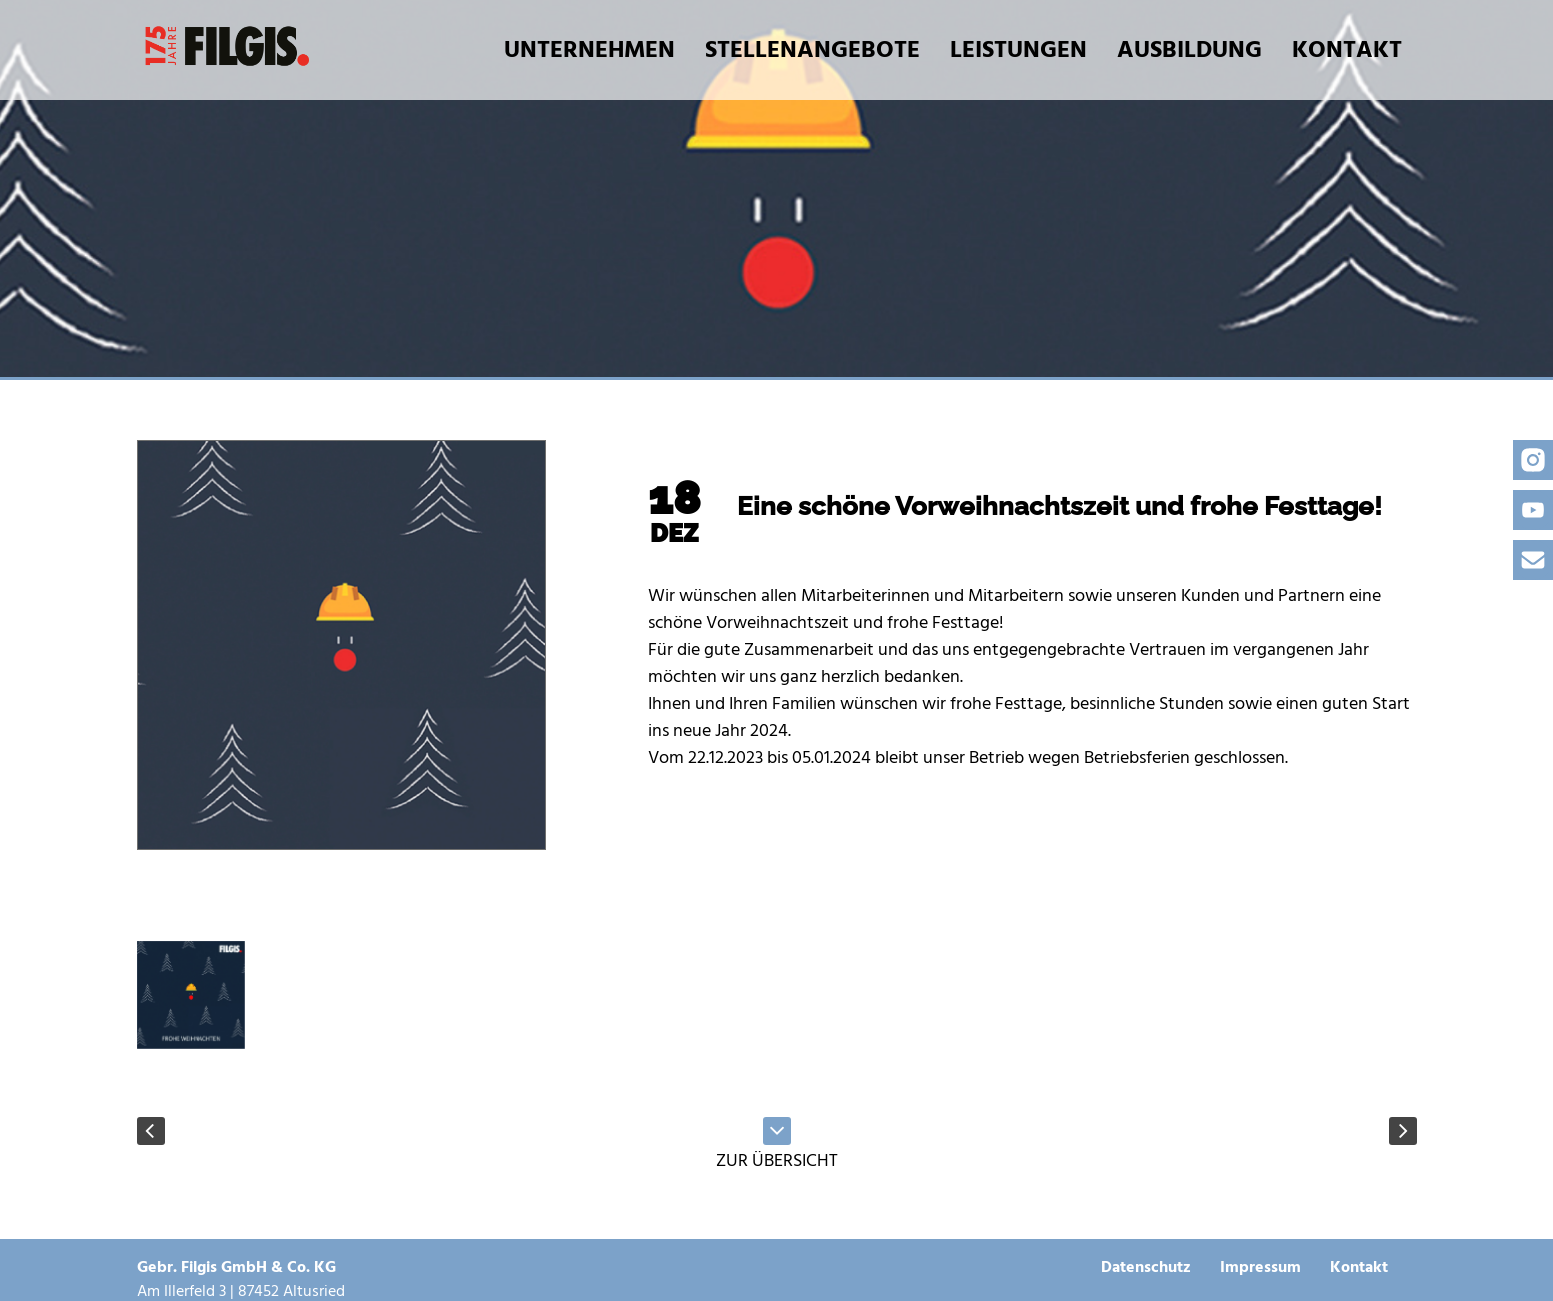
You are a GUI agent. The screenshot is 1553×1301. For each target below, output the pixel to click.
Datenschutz (1146, 1267)
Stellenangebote (812, 49)
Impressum (1260, 1267)
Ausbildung (1189, 49)
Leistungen (1018, 49)
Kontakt (1347, 49)
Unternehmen (589, 49)
